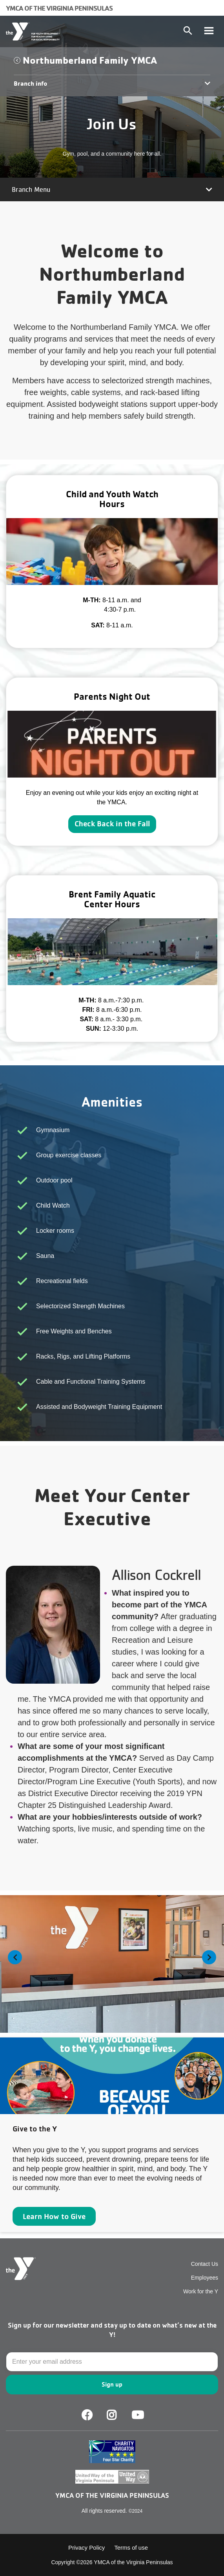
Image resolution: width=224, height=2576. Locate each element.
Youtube (136, 2415)
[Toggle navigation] (208, 31)
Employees (204, 2277)
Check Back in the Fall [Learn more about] (112, 823)
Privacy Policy (86, 2547)
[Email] (112, 2362)
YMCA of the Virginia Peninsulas (59, 8)
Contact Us (204, 2264)
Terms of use (131, 2547)
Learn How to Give (54, 2216)
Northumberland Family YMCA (90, 60)
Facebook (87, 2415)
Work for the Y (200, 2291)
